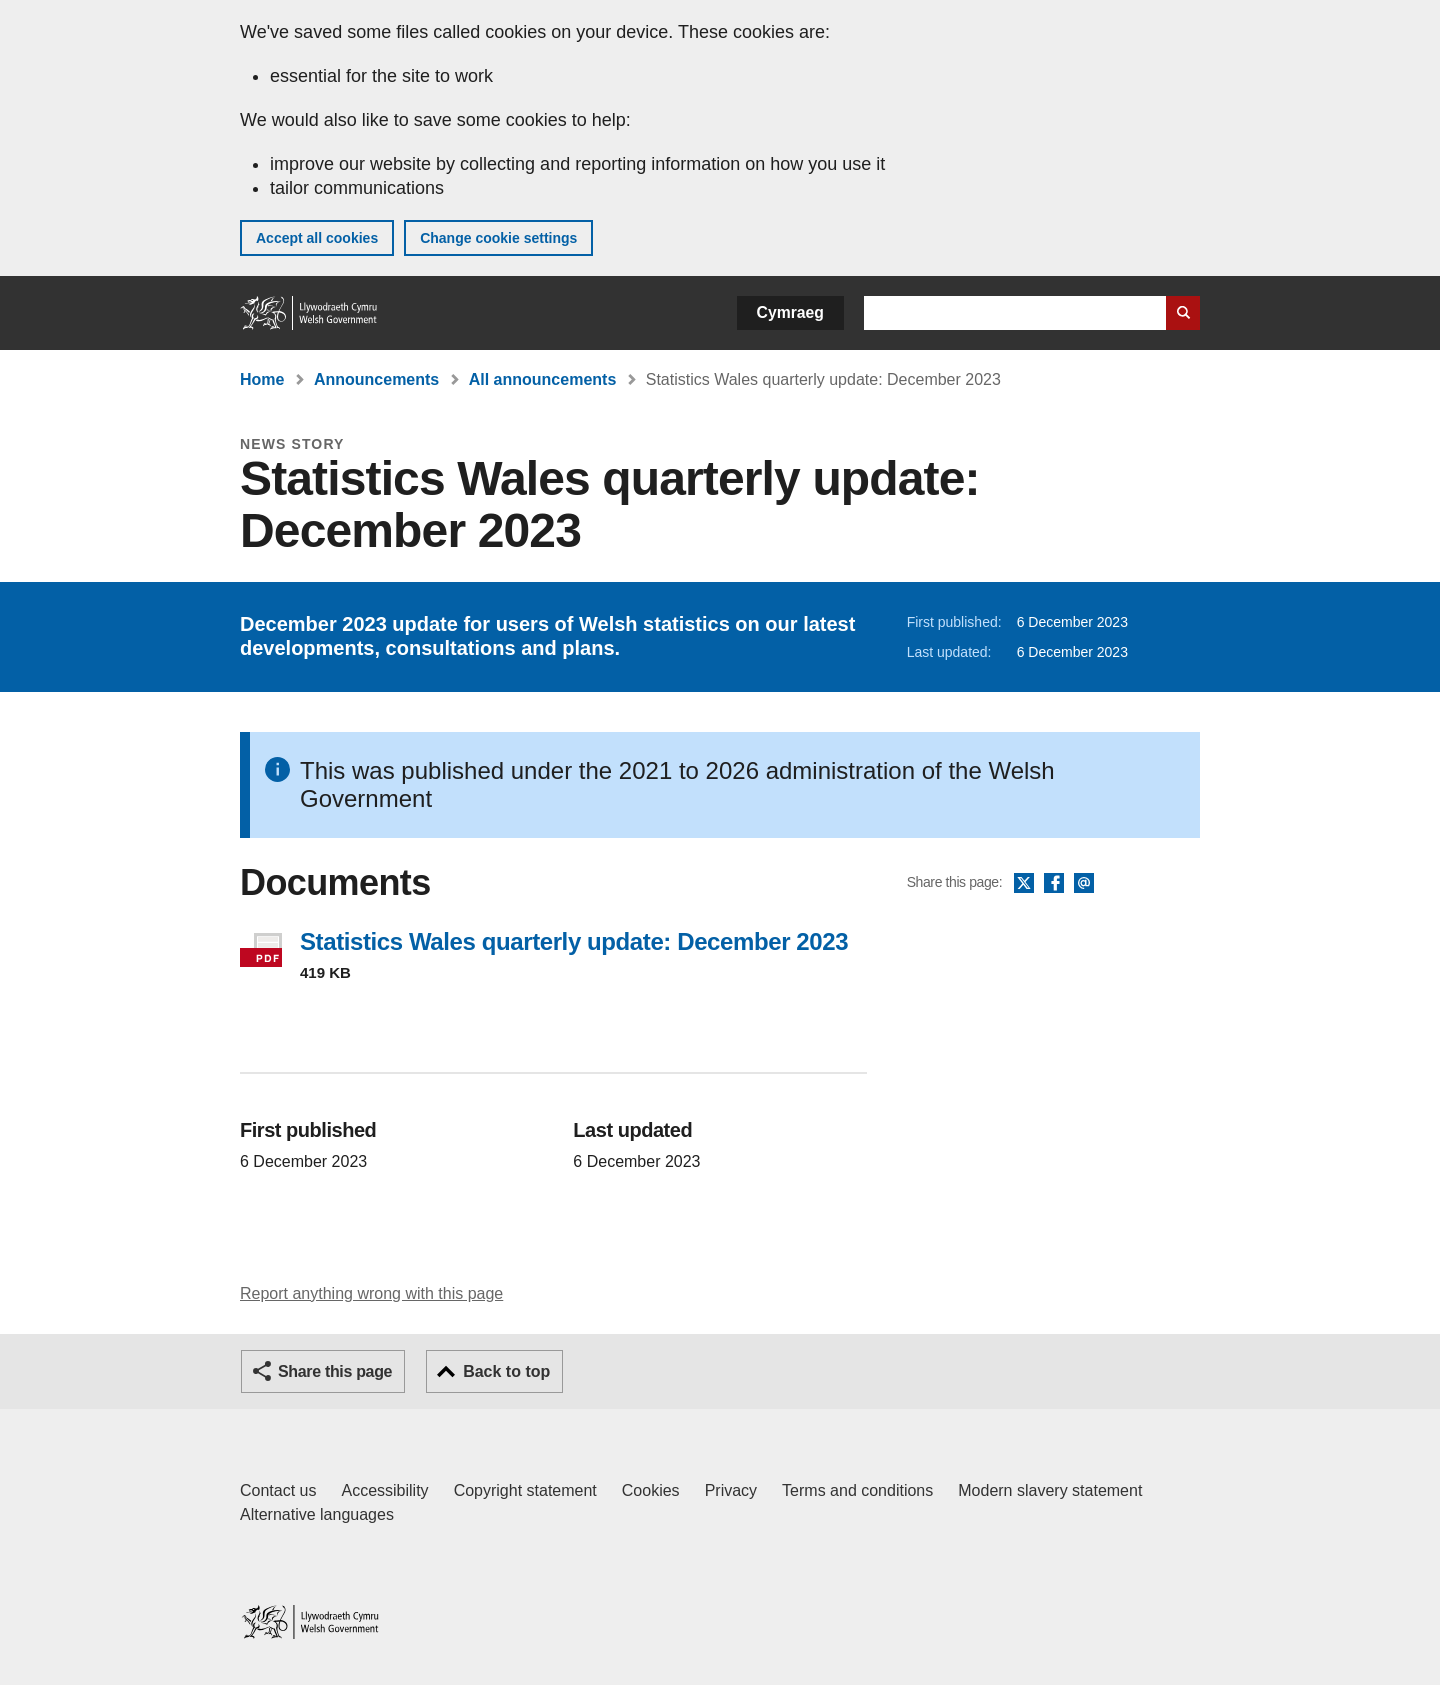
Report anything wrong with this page (371, 1293)
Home (262, 379)
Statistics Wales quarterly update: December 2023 (574, 941)
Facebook (1054, 884)
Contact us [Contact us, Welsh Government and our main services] (278, 1490)
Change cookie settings (498, 238)
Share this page (335, 1371)
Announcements (376, 379)
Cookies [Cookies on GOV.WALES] (651, 1490)
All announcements (543, 379)
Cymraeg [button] (790, 312)
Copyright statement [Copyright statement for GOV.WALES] (525, 1490)
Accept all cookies (317, 238)
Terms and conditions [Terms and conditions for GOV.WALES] (857, 1490)
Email (1084, 884)
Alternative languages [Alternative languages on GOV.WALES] (317, 1514)
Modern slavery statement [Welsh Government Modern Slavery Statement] (1050, 1490)
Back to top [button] (506, 1371)
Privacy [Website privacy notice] (731, 1490)
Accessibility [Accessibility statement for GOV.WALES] (384, 1490)
